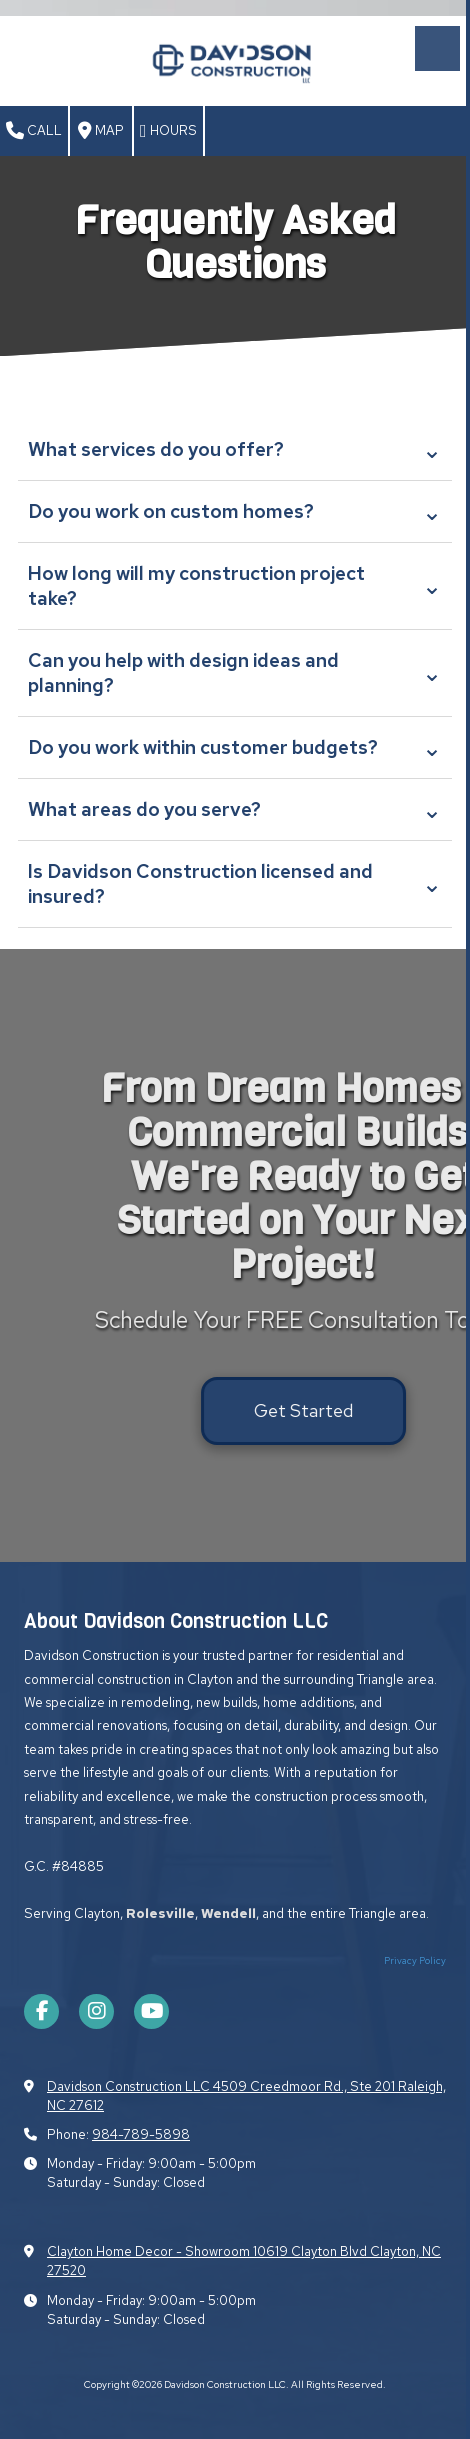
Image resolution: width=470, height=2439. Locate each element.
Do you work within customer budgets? (235, 747)
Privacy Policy (415, 1960)
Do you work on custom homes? (235, 511)
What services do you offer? (235, 449)
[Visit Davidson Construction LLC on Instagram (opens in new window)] (96, 2011)
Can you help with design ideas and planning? (235, 673)
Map (101, 131)
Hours (168, 131)
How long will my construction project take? (235, 586)
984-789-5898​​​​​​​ (141, 2134)
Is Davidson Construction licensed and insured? (235, 884)
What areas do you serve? (235, 809)
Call (34, 131)
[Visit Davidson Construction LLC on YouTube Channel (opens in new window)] (151, 2011)
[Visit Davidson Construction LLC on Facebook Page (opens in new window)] (41, 2011)
